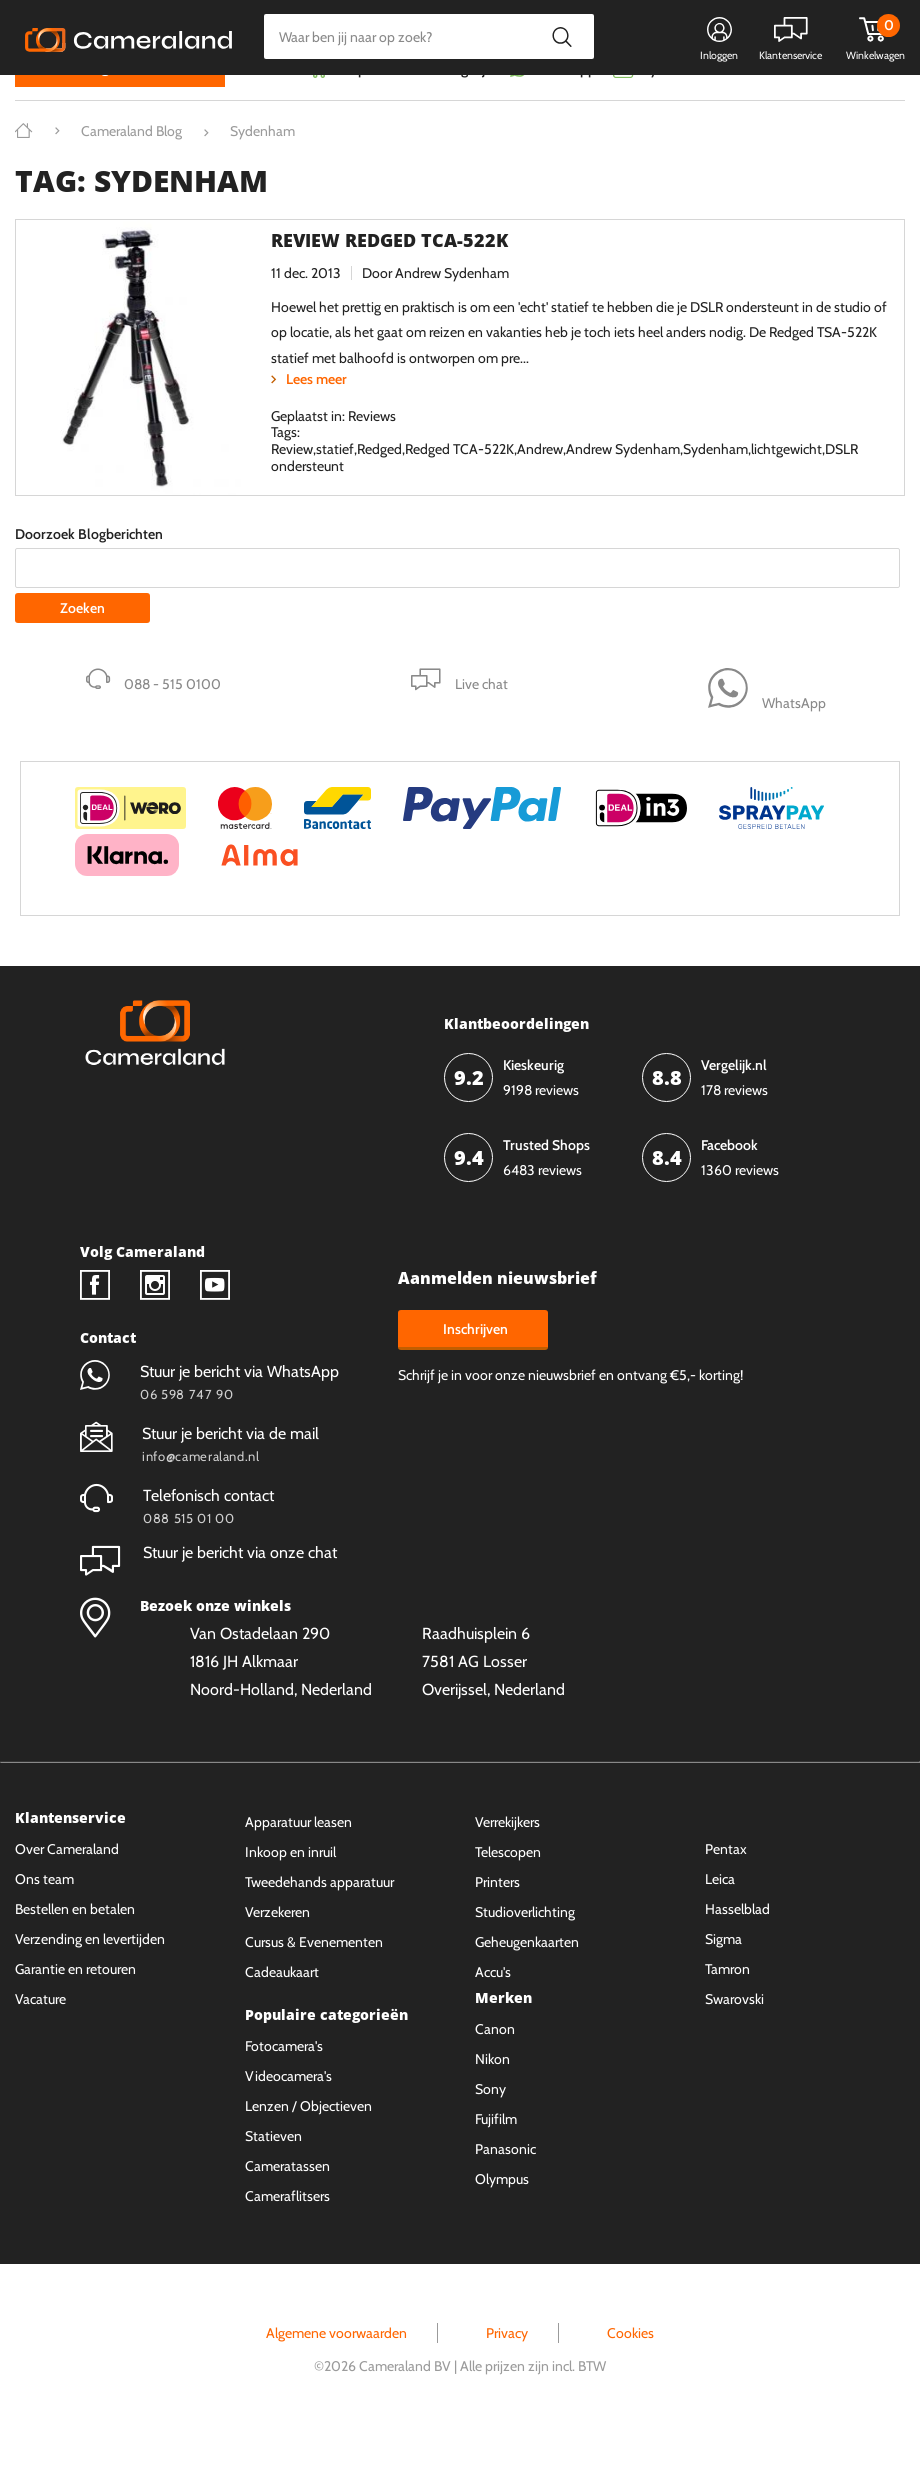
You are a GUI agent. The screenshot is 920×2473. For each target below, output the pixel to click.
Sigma (723, 1977)
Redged (379, 488)
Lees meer (316, 417)
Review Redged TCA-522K (389, 278)
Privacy (507, 2372)
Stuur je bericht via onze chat (208, 1590)
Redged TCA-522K (459, 488)
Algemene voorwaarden (336, 2372)
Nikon (492, 2097)
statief (335, 488)
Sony (490, 2127)
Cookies (630, 2372)
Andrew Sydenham (452, 312)
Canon (495, 2067)
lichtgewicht (786, 488)
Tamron (727, 2007)
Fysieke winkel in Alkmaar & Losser (747, 107)
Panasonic (505, 2187)
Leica (720, 1917)
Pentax (726, 1887)
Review (292, 488)
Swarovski (734, 2037)
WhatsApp (562, 107)
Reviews (372, 454)
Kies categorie (87, 104)
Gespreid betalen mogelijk (414, 107)
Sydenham (715, 488)
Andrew (540, 488)
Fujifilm (496, 2157)
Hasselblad (737, 1947)
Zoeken (561, 36)
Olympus (502, 2217)
